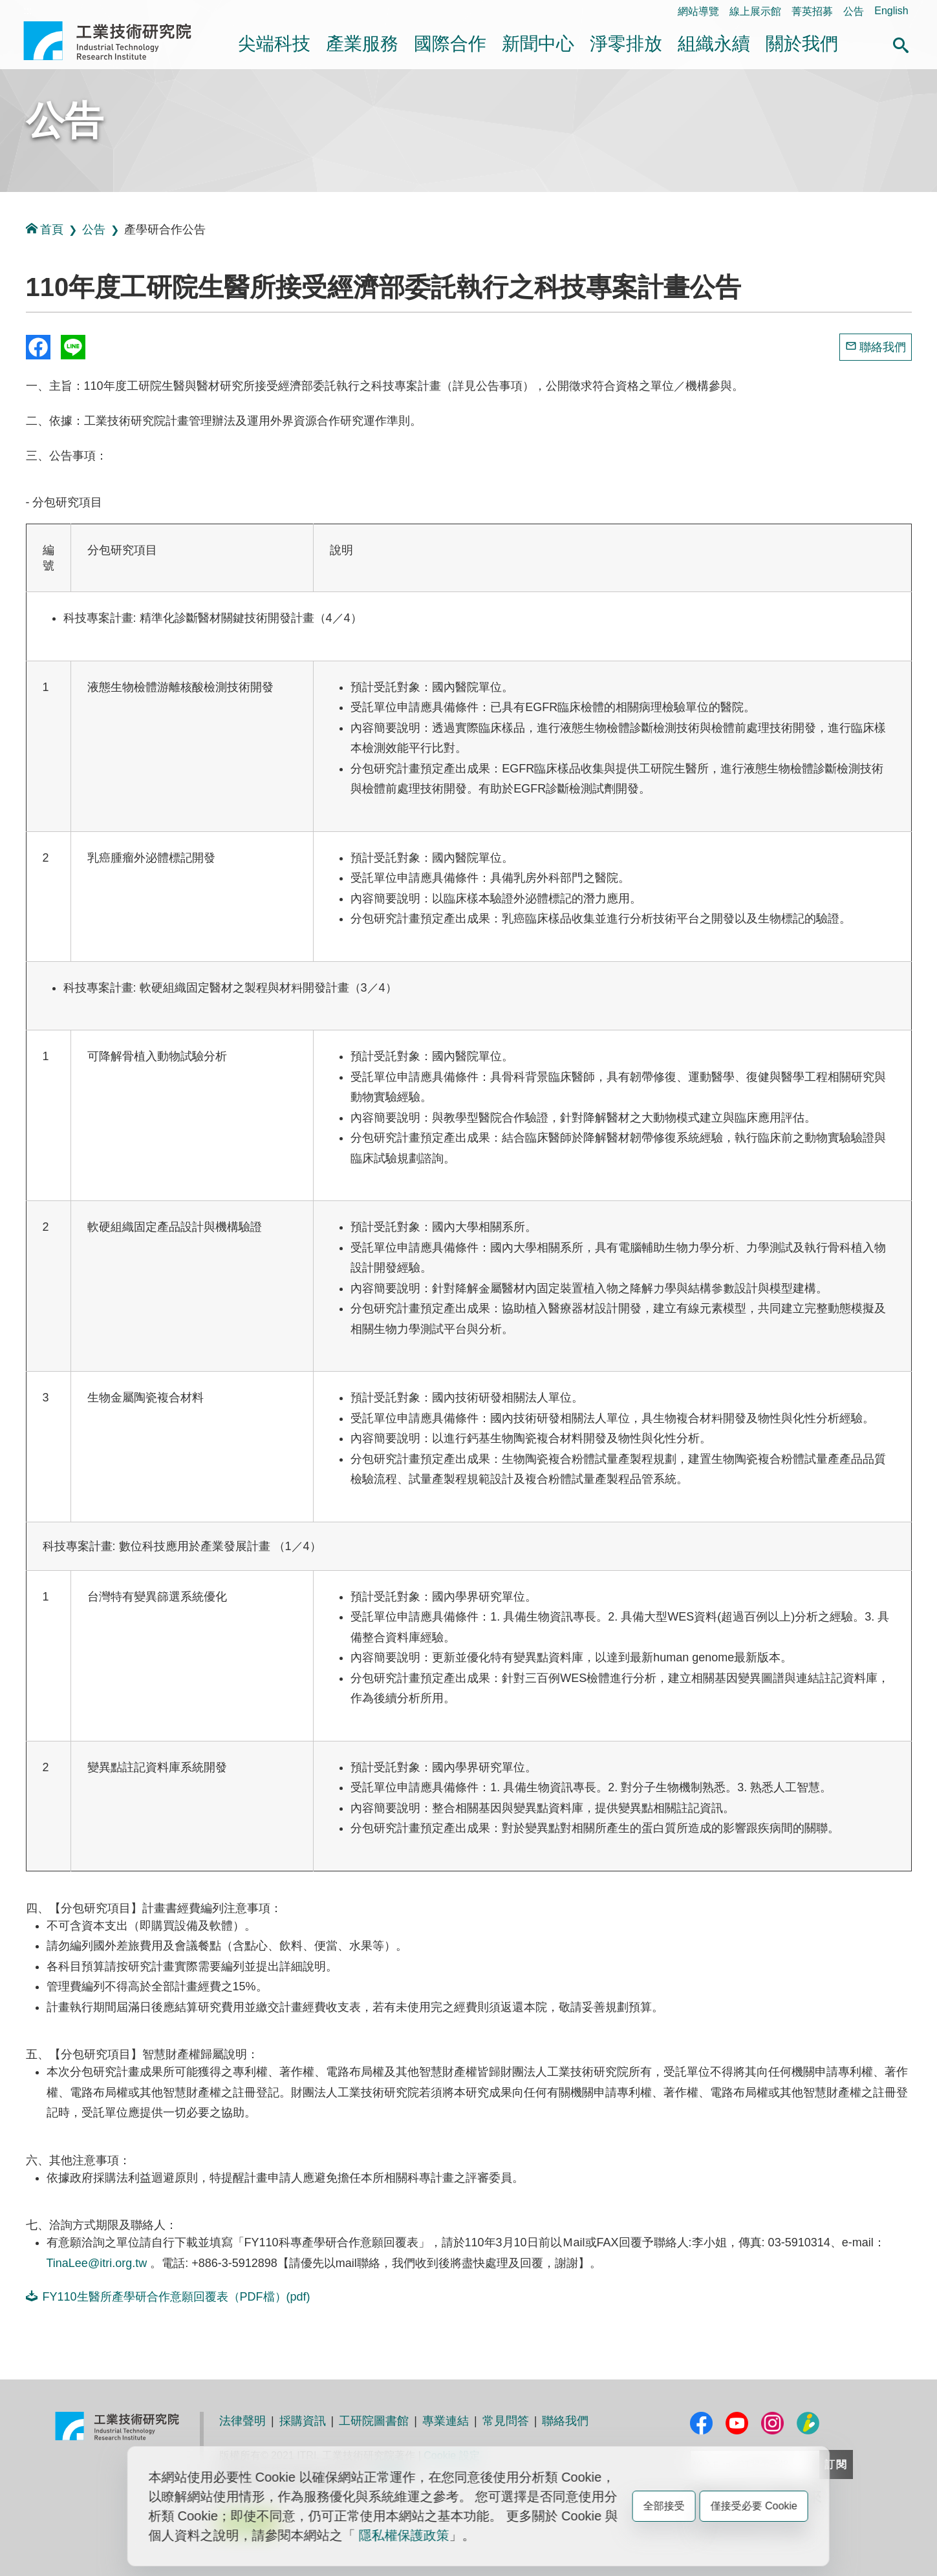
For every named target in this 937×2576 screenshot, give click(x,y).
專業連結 (445, 2420)
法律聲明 (242, 2420)
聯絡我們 (882, 347)
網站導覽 (698, 11)
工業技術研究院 (116, 40)
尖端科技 (274, 44)
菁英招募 (812, 11)
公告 (853, 11)
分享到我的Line (73, 347)
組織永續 (714, 44)
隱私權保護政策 (404, 2535)
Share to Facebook (38, 347)
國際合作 (450, 44)
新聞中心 (538, 44)
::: (27, 10)
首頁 (44, 229)
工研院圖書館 (374, 2420)
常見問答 (505, 2420)
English (891, 10)
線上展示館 (755, 11)
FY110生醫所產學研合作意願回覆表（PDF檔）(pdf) (168, 2296)
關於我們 (802, 44)
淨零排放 (626, 44)
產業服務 (362, 44)
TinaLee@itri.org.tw (97, 2263)
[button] (901, 43)
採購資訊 (302, 2420)
